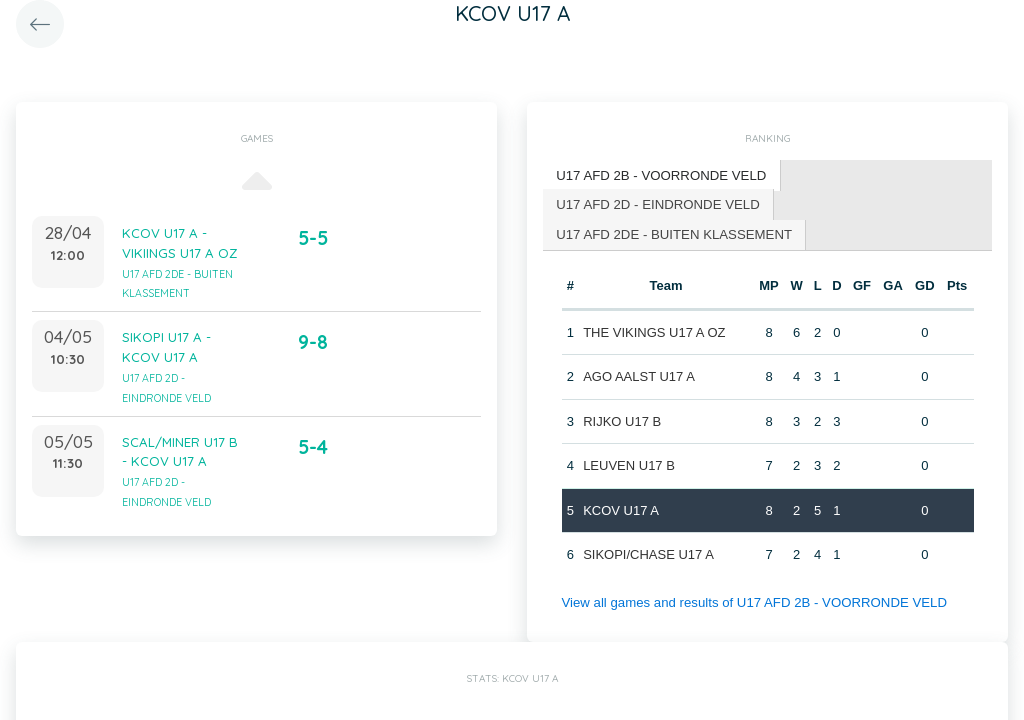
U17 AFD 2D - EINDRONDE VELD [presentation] (656, 202)
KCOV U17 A (621, 508)
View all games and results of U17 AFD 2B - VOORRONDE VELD (750, 600)
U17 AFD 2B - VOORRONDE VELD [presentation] (659, 174)
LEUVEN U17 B (629, 464)
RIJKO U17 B (622, 419)
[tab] (660, 175)
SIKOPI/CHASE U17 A (648, 553)
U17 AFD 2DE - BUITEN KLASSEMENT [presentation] (672, 232)
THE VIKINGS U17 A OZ (654, 330)
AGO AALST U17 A (639, 375)
